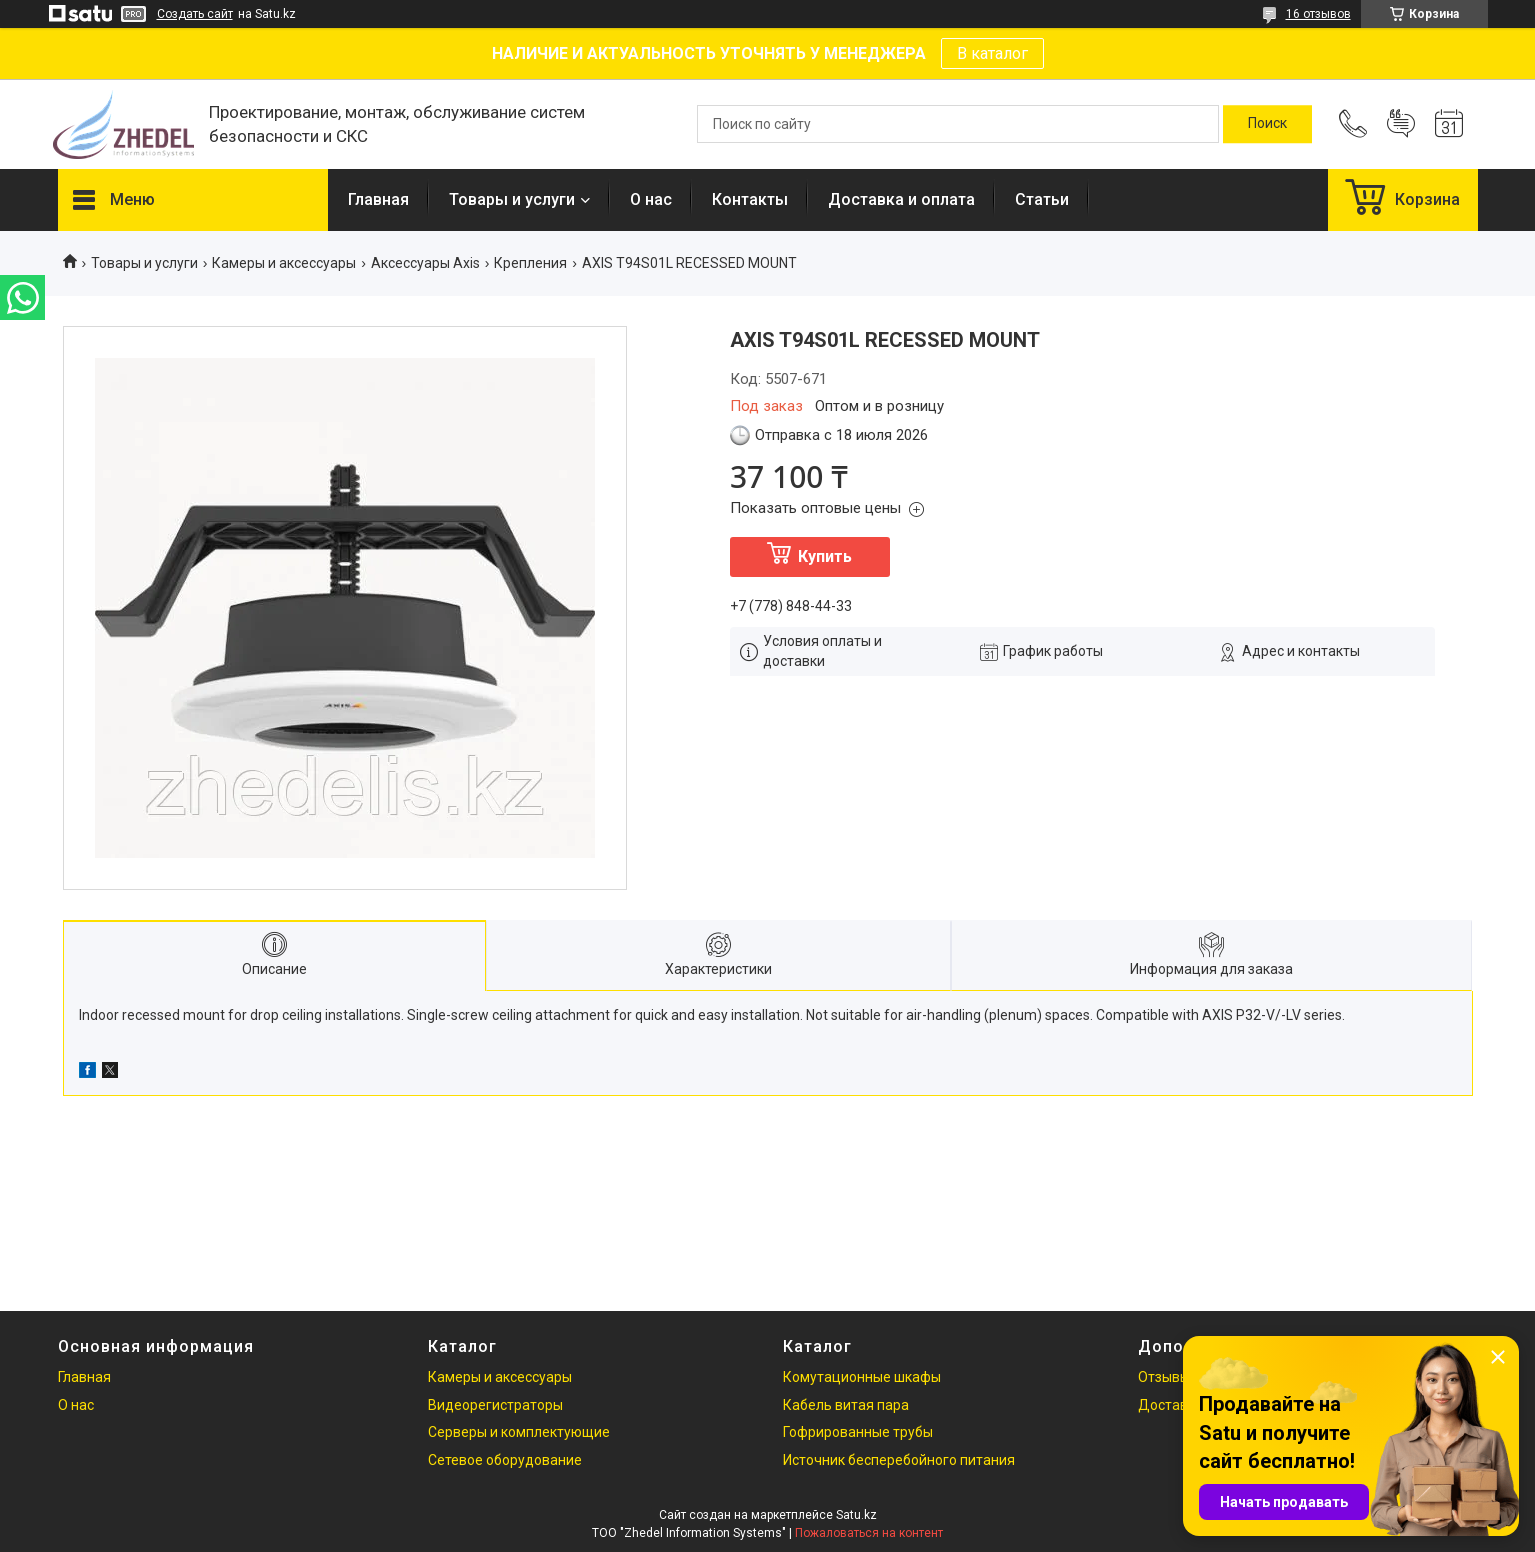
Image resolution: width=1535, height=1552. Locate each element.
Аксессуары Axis (425, 263)
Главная (378, 199)
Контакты (750, 199)
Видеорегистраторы (495, 1405)
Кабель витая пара (846, 1405)
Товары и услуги (512, 199)
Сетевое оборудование (505, 1460)
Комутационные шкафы (862, 1377)
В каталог (992, 53)
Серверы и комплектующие (519, 1432)
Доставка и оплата (901, 199)
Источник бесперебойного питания (899, 1460)
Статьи (1042, 199)
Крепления (530, 263)
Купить (825, 556)
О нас (651, 199)
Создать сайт (195, 14)
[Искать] (1267, 124)
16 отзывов (1318, 14)
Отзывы (1164, 1377)
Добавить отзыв (1401, 124)
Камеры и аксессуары (284, 263)
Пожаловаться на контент (869, 1533)
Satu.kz (856, 1515)
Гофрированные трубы (858, 1432)
